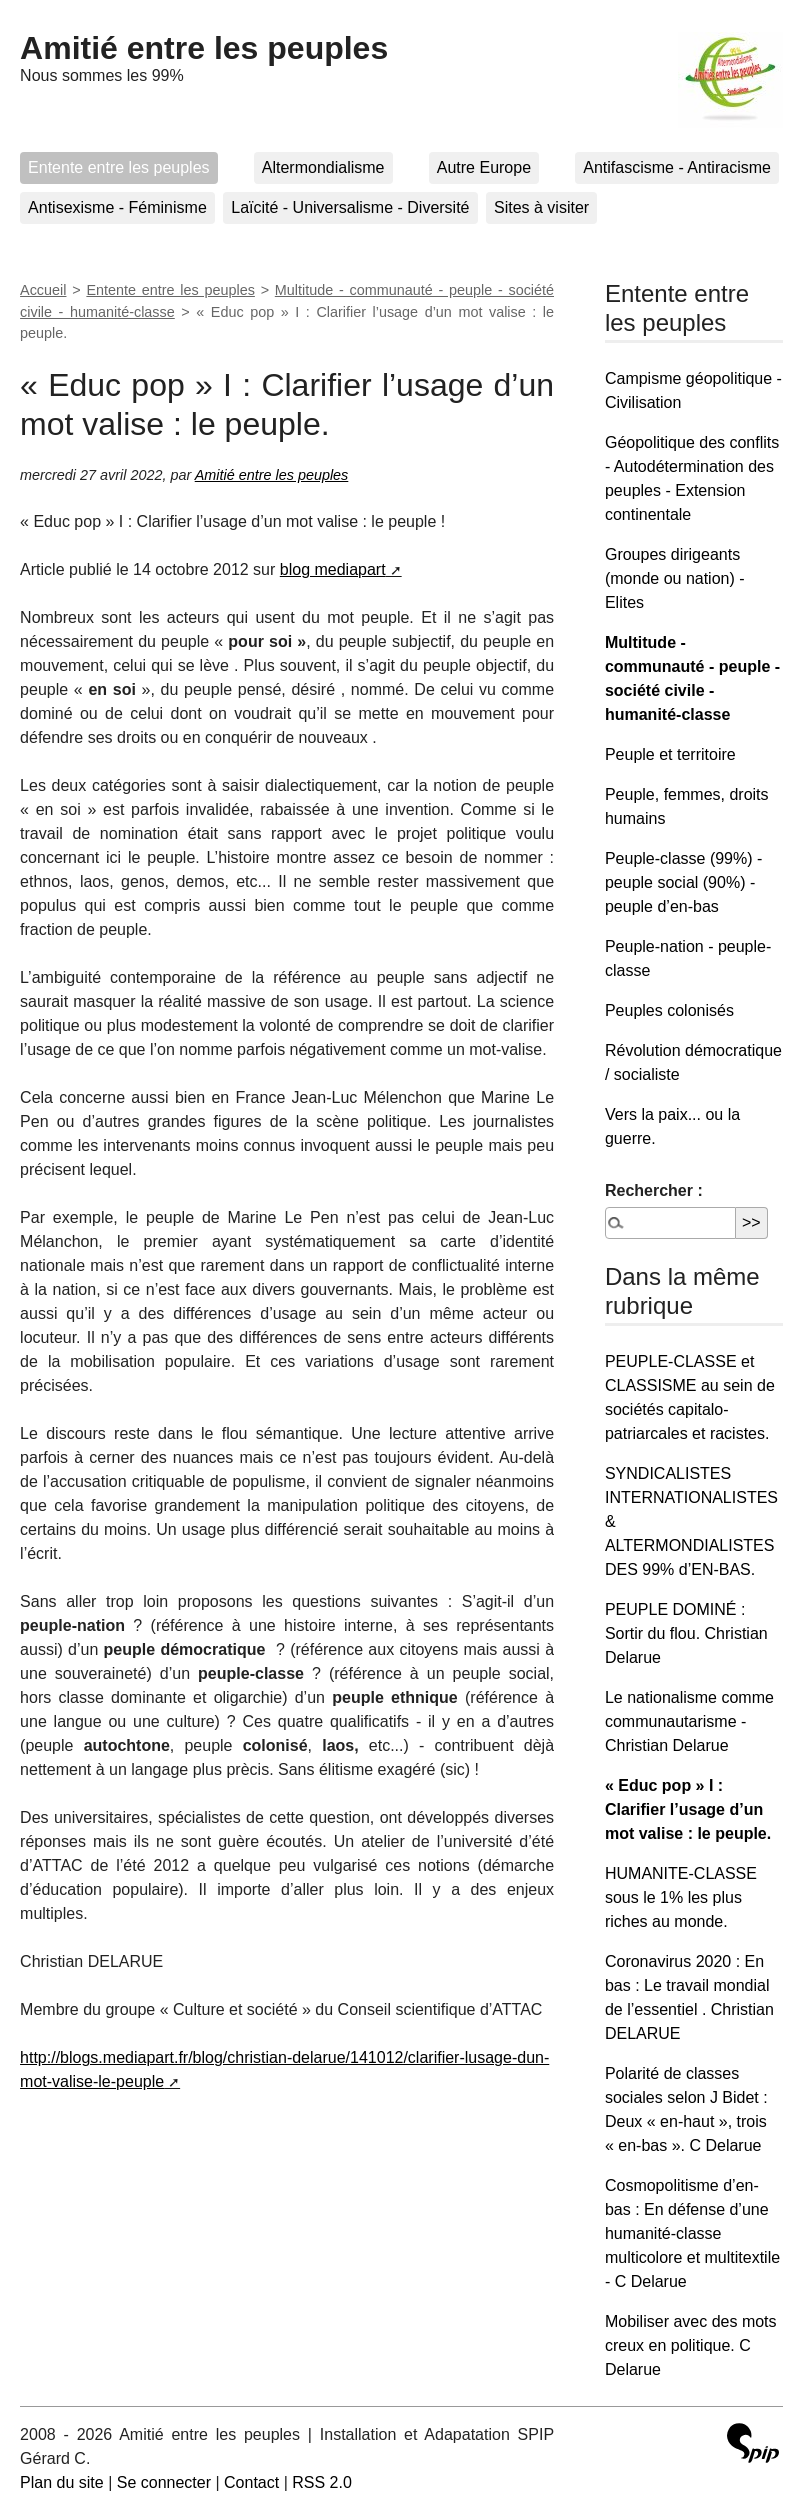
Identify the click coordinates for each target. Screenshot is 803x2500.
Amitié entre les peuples (204, 48)
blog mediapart (333, 569)
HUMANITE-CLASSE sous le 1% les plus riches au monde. (681, 1897)
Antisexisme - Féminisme (117, 207)
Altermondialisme (323, 167)
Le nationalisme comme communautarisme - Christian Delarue (689, 1721)
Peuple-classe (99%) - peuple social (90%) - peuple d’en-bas (683, 882)
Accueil (43, 290)
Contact (251, 2482)
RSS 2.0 (322, 2482)
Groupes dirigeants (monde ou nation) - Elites (675, 578)
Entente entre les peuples (118, 167)
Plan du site (62, 2482)
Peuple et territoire (670, 754)
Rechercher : (654, 1190)
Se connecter (164, 2482)
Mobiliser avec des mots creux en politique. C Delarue (691, 2345)
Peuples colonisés (669, 1010)
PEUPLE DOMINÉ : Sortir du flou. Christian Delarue (686, 1633)
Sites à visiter (541, 207)
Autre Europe (484, 167)
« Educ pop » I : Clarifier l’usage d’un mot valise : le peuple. (688, 1809)
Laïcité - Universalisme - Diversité (350, 207)
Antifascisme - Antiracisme (677, 167)
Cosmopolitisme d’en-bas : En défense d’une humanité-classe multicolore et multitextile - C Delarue (692, 2233)
